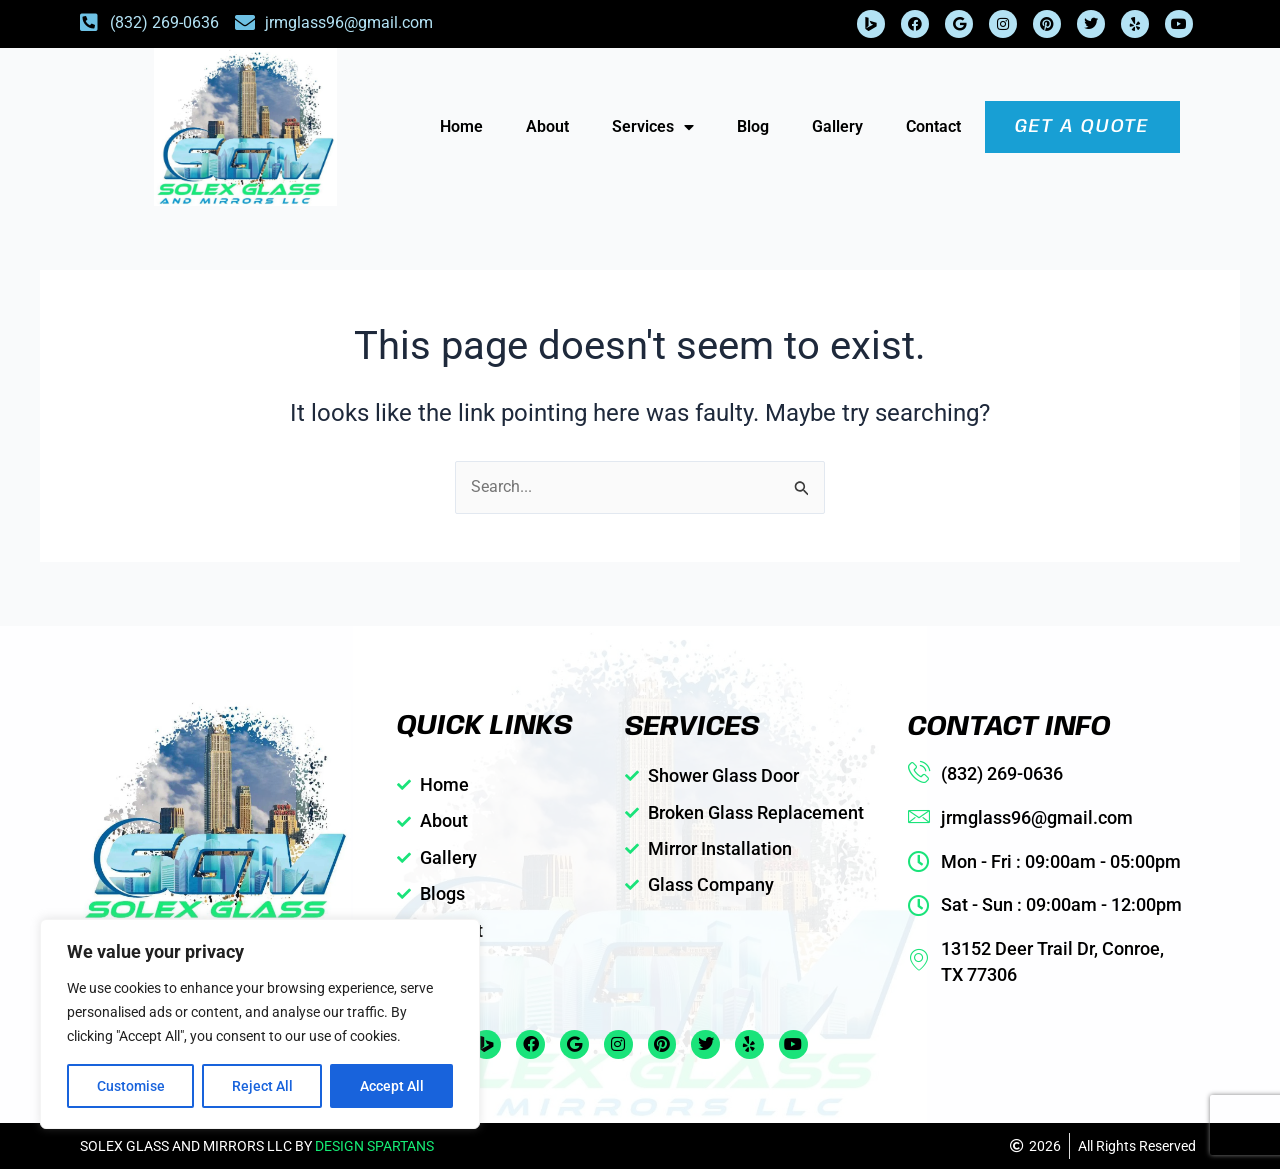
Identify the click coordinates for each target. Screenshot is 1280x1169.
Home (461, 126)
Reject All (262, 1086)
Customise (131, 1086)
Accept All (392, 1086)
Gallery (837, 126)
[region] (260, 1024)
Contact (933, 126)
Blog (753, 126)
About (547, 126)
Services (653, 127)
